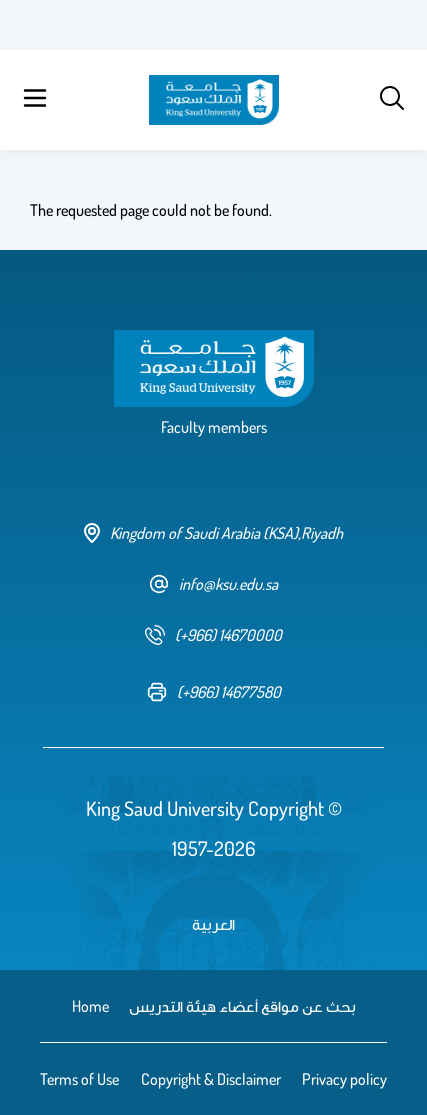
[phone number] (213, 635)
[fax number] (214, 692)
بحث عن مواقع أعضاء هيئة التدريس (242, 1006)
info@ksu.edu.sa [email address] (213, 584)
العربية (213, 924)
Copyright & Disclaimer (211, 1079)
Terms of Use (79, 1079)
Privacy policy (344, 1079)
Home (90, 1006)
